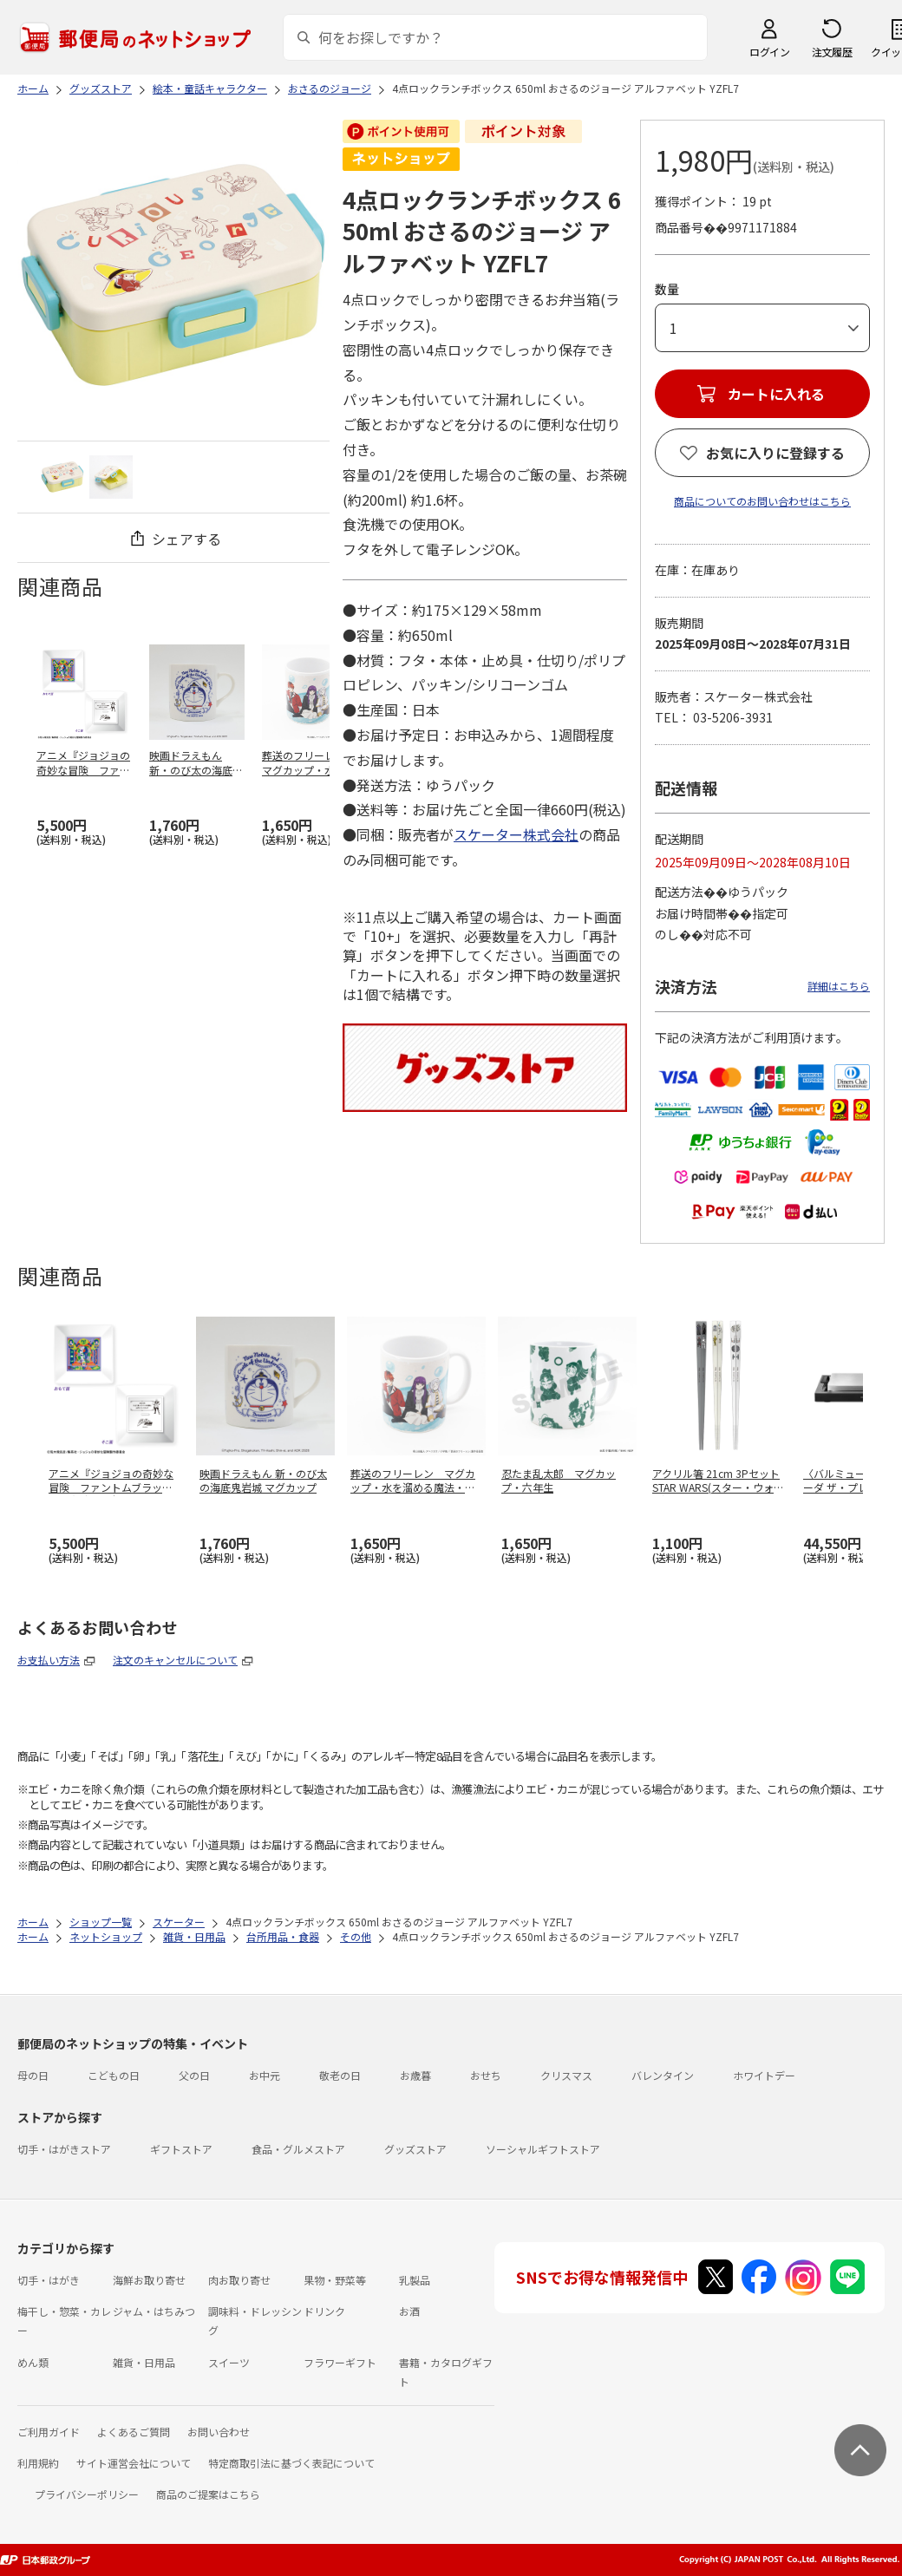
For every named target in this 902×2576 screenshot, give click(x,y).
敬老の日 (340, 2075)
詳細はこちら (838, 985)
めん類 (33, 2362)
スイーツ (229, 2362)
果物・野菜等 (335, 2279)
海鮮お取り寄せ (149, 2279)
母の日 (33, 2075)
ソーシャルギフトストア (543, 2148)
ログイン (769, 51)
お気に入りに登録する (775, 452)
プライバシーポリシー (87, 2494)
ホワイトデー (764, 2075)
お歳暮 (415, 2075)
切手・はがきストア (64, 2148)
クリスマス (566, 2075)
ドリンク (324, 2311)
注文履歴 (832, 51)
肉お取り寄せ (239, 2279)
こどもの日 (114, 2075)
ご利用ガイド (48, 2431)
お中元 (264, 2075)
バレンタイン (662, 2075)
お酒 (409, 2311)
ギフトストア (181, 2148)
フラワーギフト (340, 2362)
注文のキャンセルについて (175, 1659)
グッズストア (415, 2148)
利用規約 (38, 2462)
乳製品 (414, 2279)
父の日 (194, 2075)
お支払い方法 (48, 1659)
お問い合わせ (218, 2431)
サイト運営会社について (133, 2462)
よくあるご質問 (133, 2431)
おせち (485, 2075)
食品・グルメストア (298, 2148)
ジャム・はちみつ (154, 2311)
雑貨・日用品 (144, 2362)
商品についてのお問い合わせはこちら (762, 501)
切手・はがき (48, 2279)
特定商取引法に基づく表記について (291, 2462)
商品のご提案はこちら (208, 2494)
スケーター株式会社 (516, 834)
